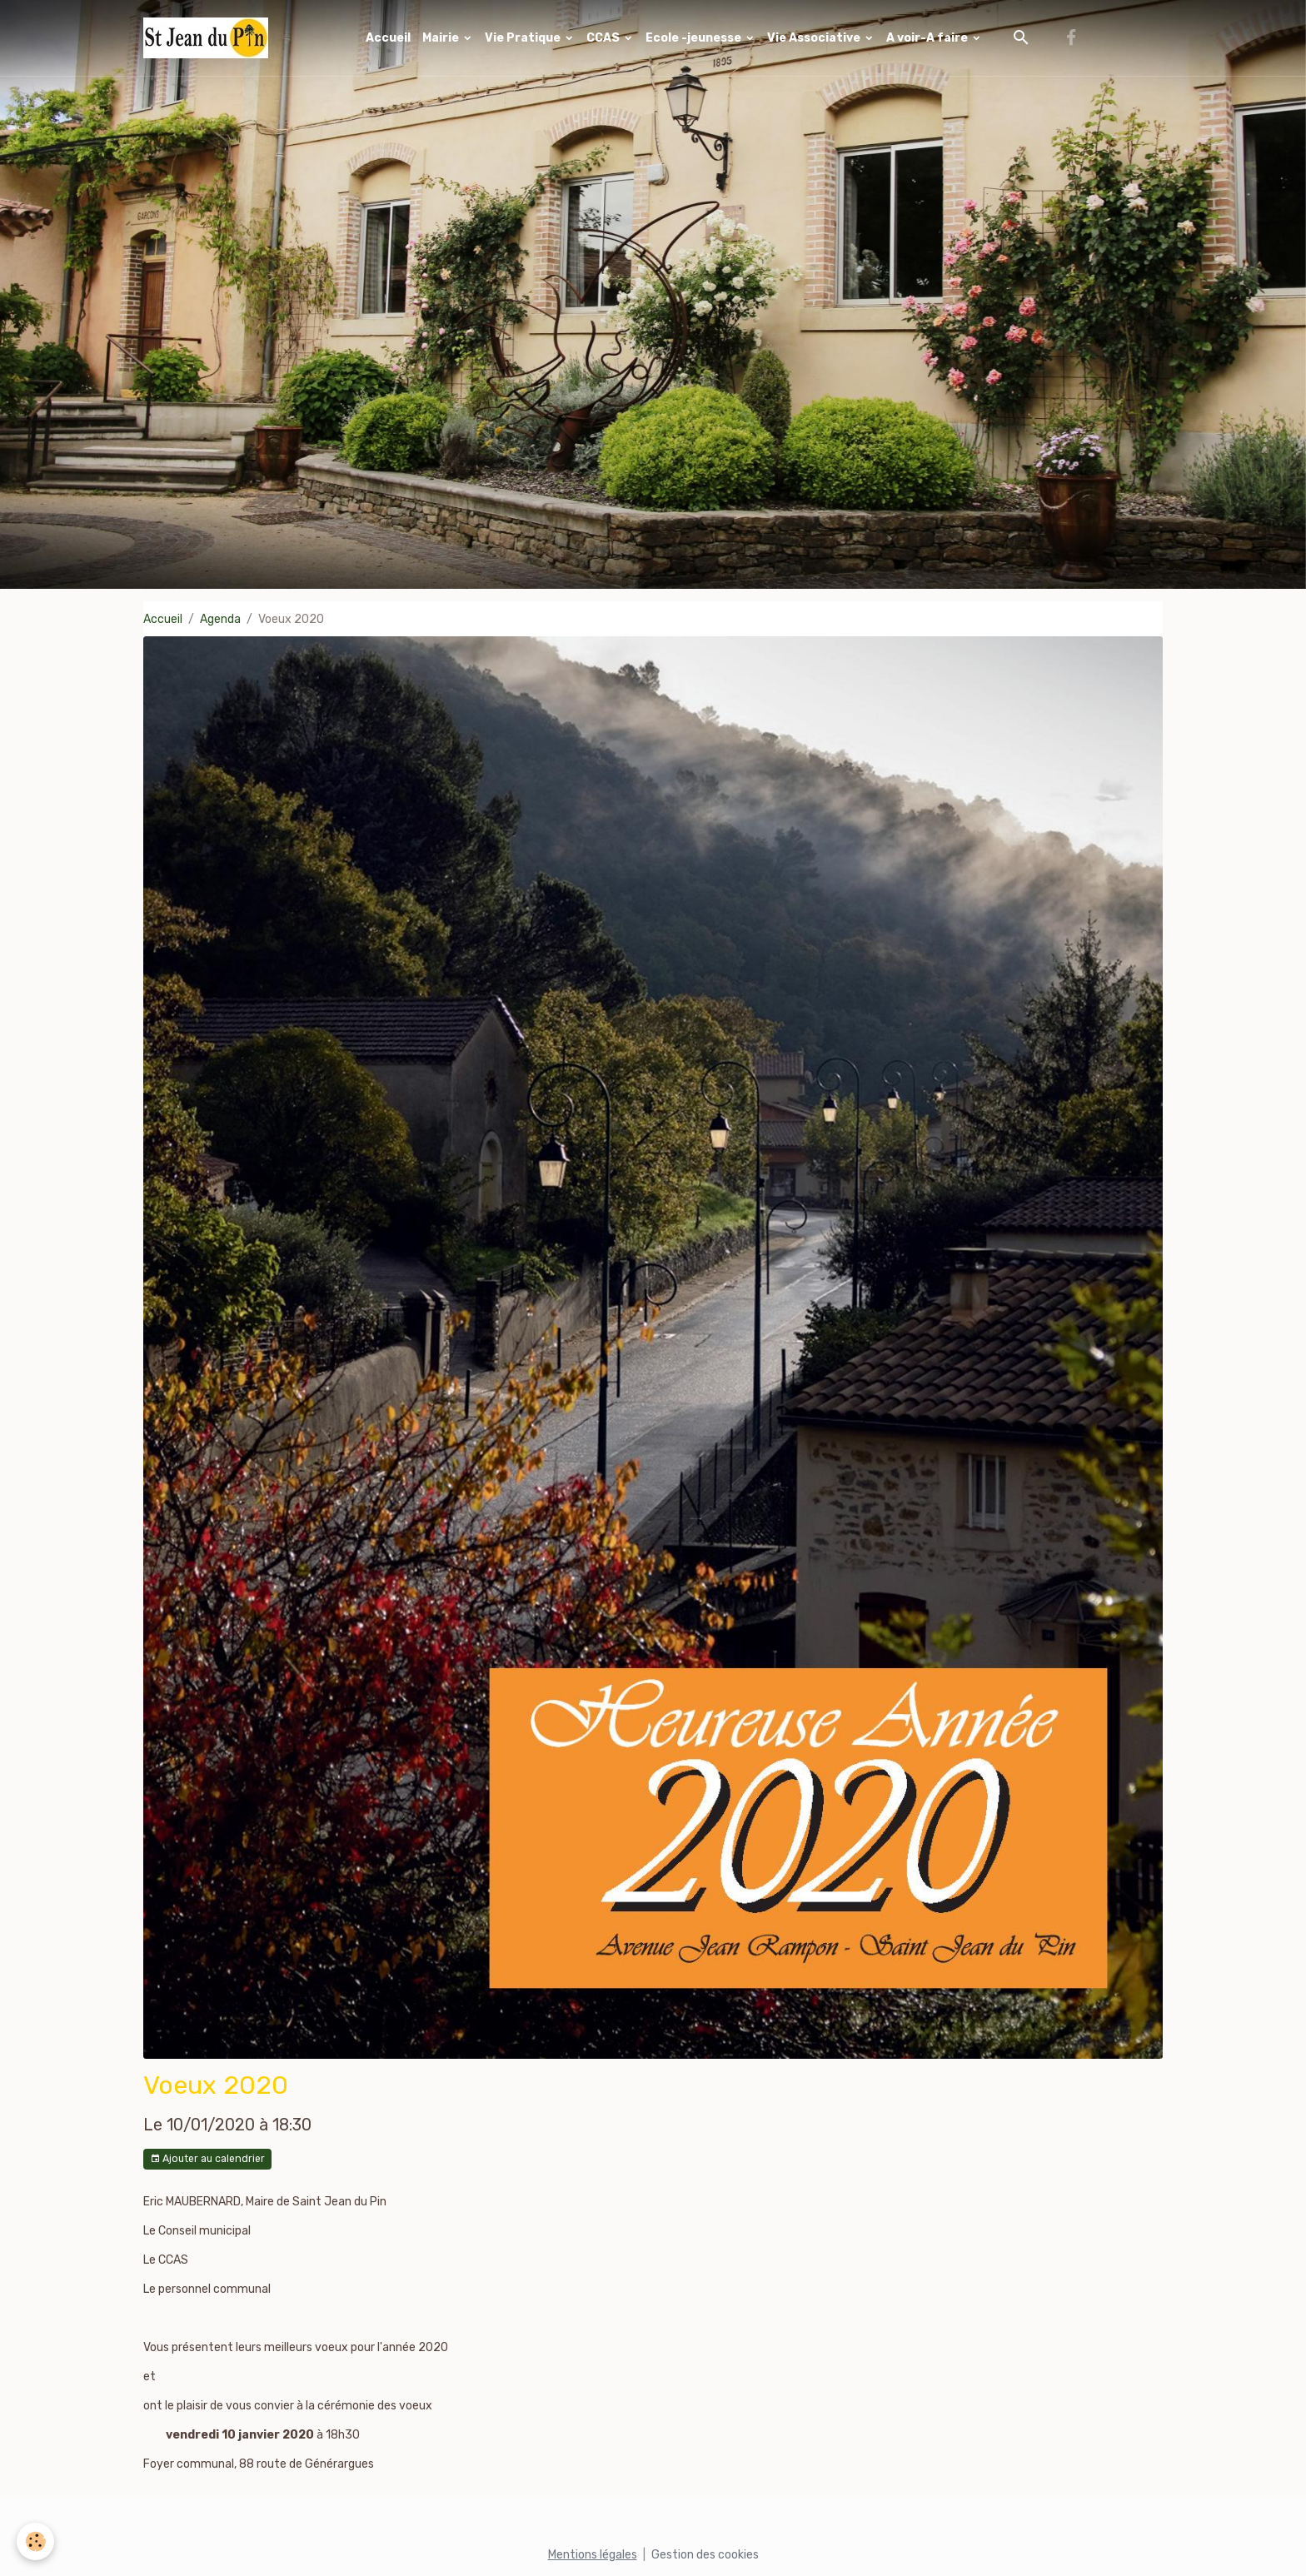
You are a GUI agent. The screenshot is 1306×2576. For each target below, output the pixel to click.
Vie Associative (815, 38)
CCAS (604, 38)
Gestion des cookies (705, 2555)
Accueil (388, 38)
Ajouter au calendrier (207, 2159)
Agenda (220, 619)
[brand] (208, 37)
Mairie (441, 38)
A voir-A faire (928, 38)
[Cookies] (35, 2541)
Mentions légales (592, 2555)
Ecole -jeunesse (695, 38)
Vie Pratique (524, 38)
